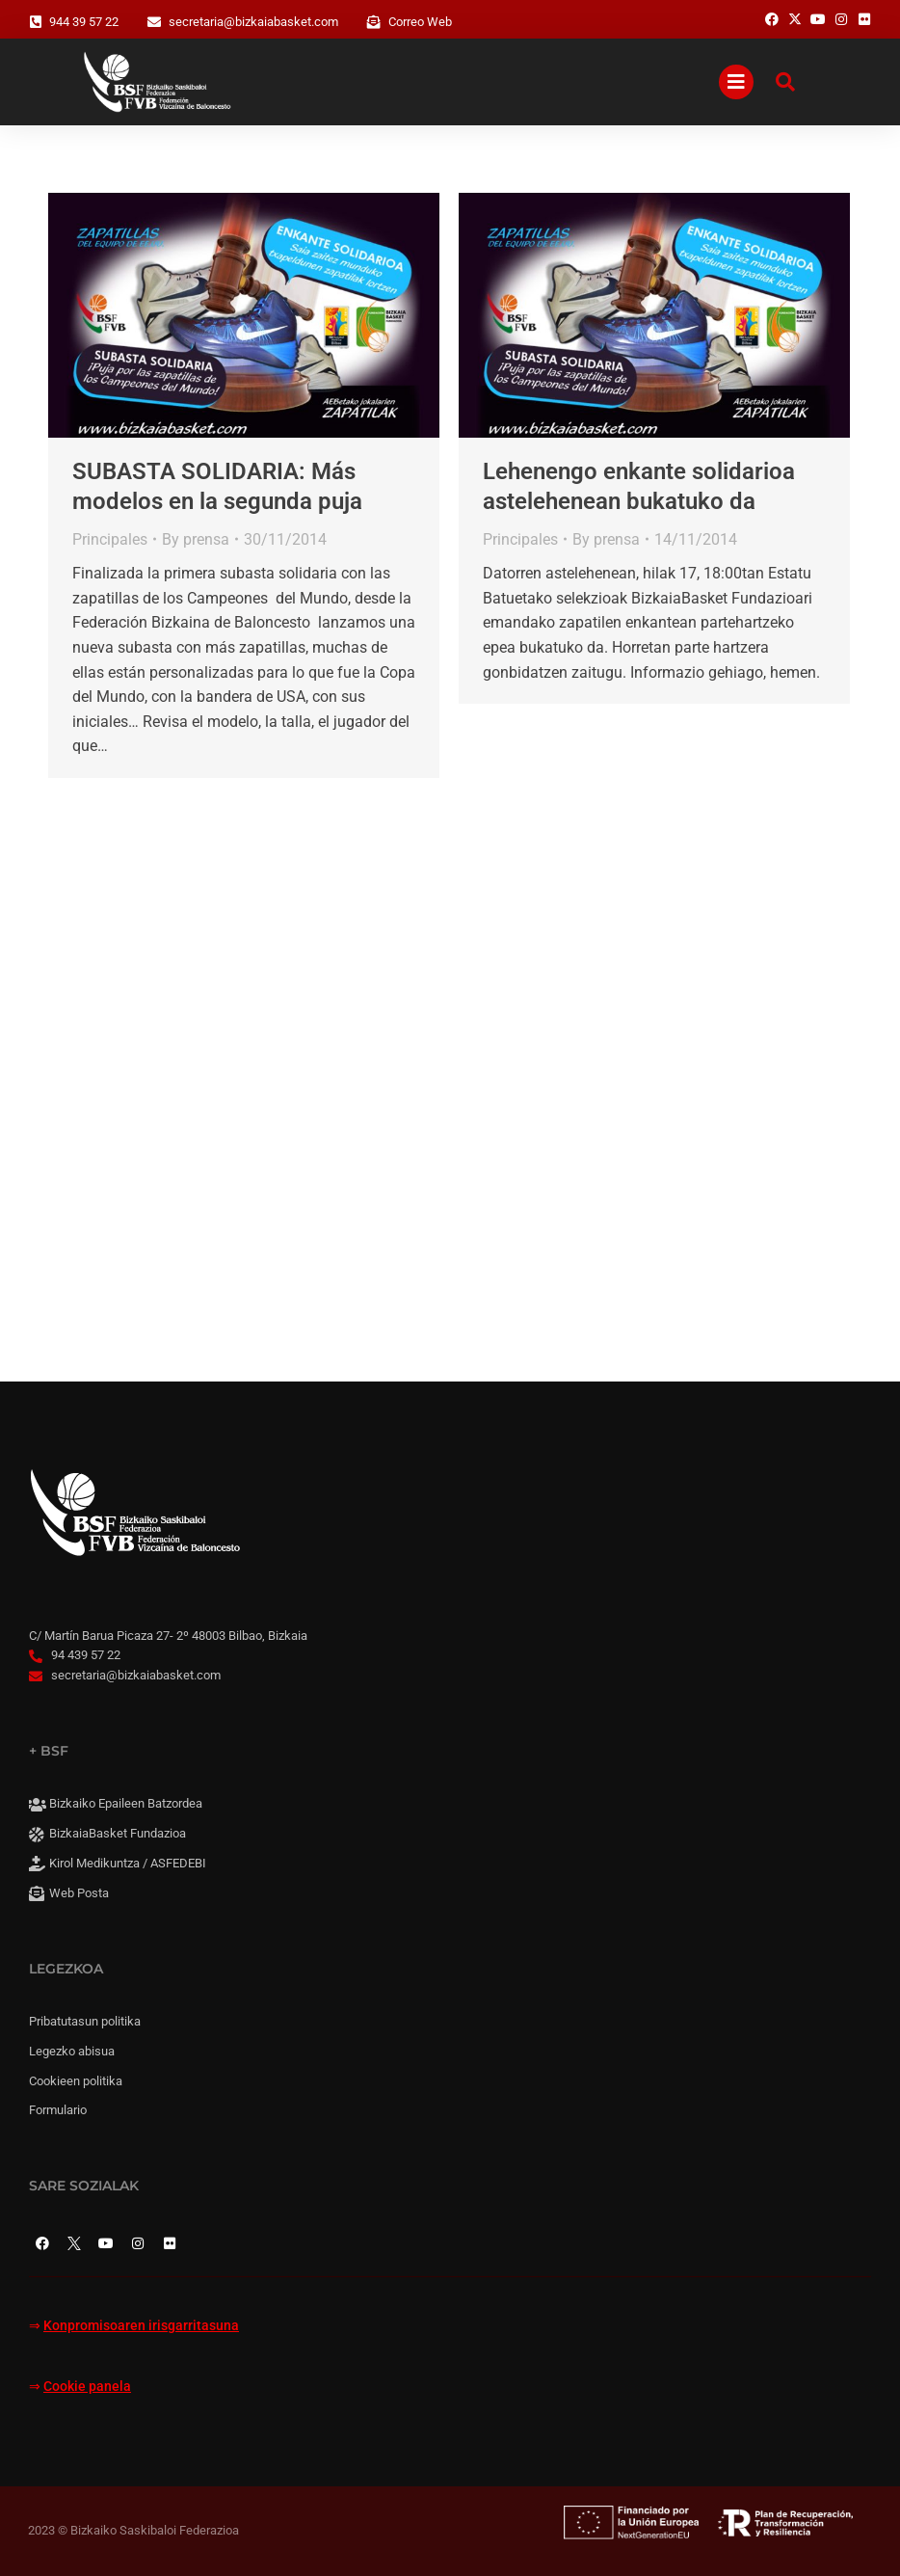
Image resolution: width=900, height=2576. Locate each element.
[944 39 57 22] (35, 22)
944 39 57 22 (84, 21)
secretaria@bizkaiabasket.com (253, 21)
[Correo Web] (374, 22)
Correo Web (420, 21)
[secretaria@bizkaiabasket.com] (154, 22)
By (195, 539)
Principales (109, 539)
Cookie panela (87, 2386)
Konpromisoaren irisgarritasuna (141, 2326)
